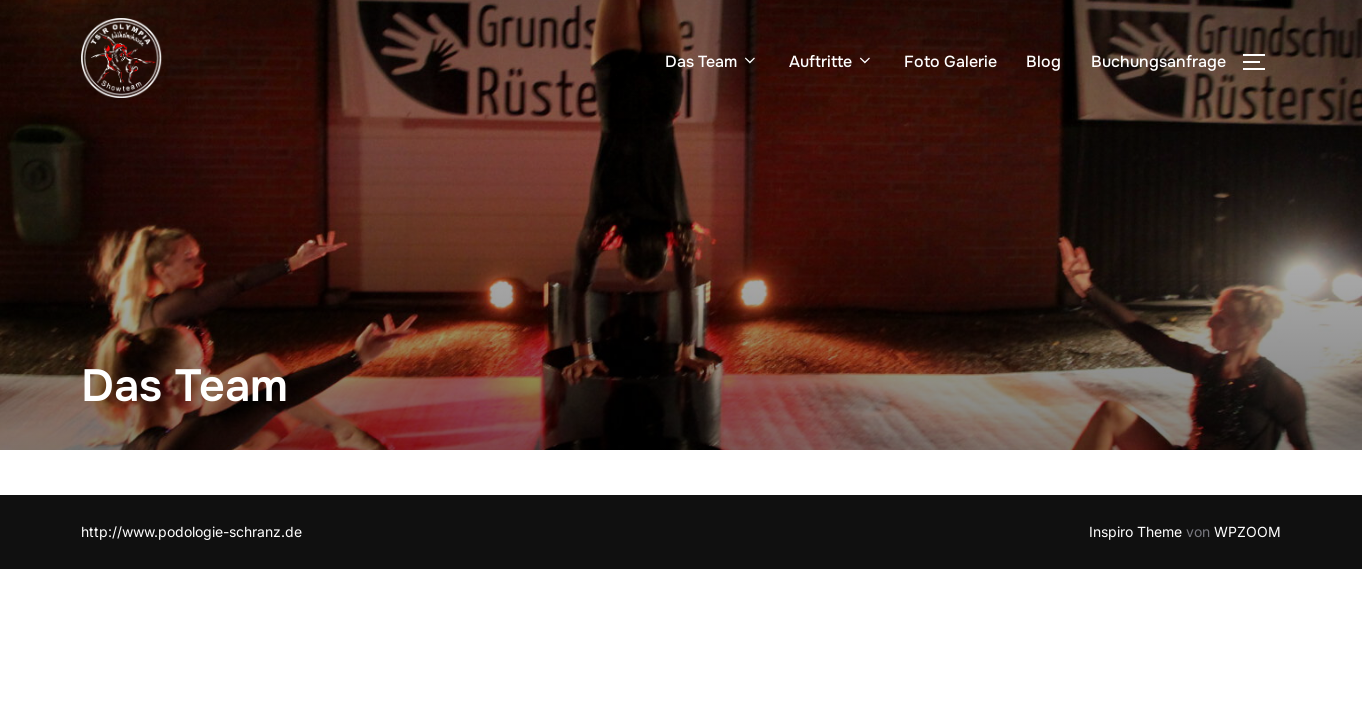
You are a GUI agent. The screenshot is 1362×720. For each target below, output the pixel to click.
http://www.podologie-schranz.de (191, 531)
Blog (1043, 61)
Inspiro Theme (1135, 531)
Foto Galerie (950, 61)
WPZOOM (1247, 531)
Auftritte (831, 61)
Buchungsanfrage (1158, 61)
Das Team (712, 61)
